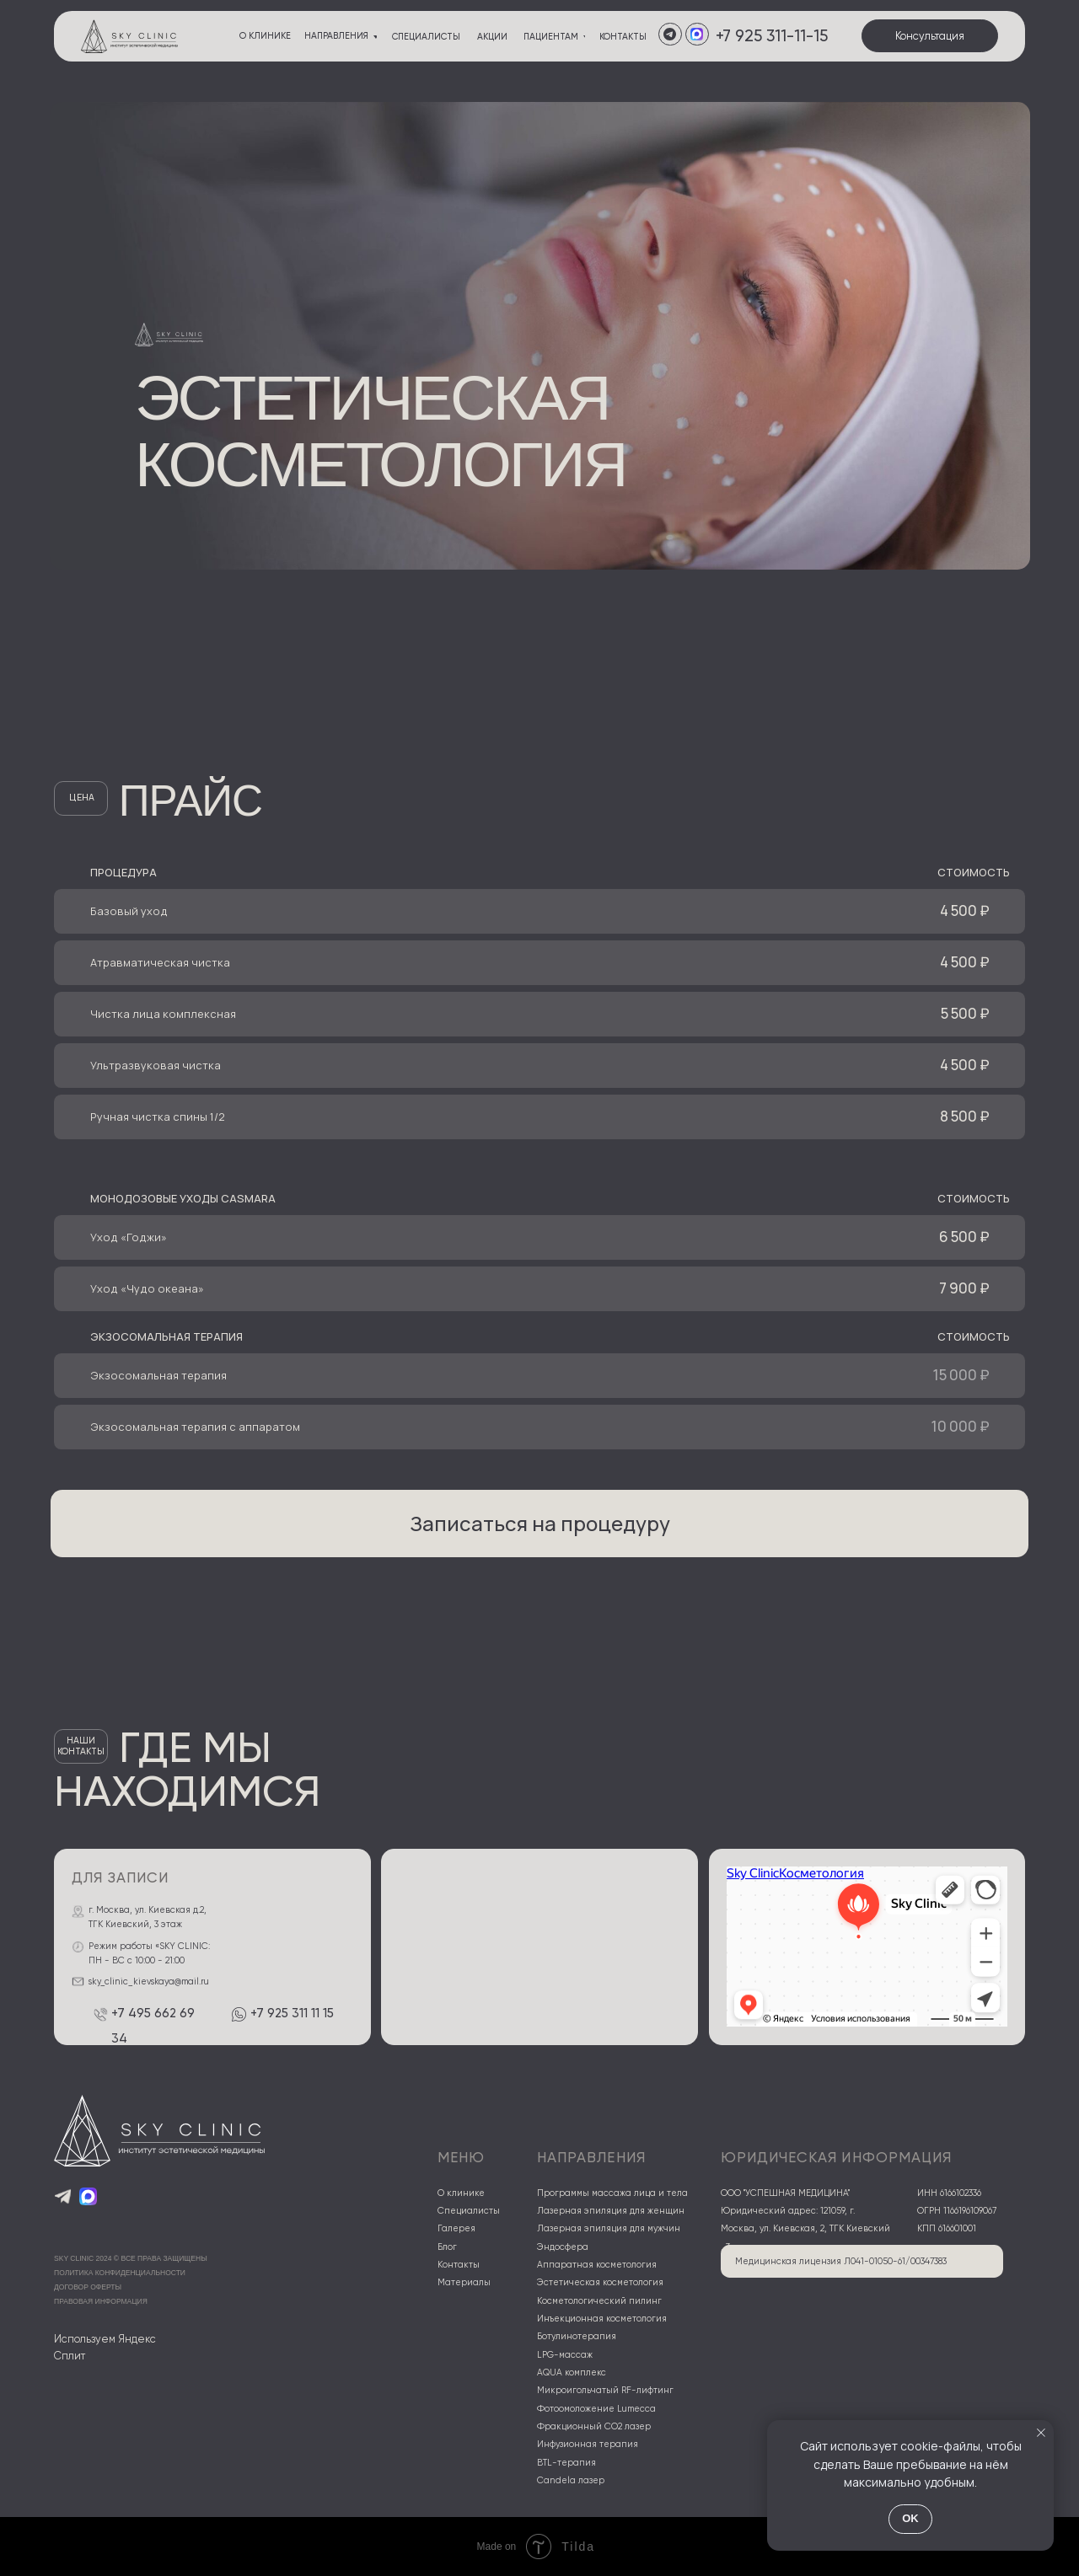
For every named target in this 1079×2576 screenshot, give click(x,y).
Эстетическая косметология (600, 2282)
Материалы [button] (464, 2282)
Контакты (459, 2264)
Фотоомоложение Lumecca (596, 2408)
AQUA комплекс (571, 2372)
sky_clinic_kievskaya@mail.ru (149, 1981)
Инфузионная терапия (587, 2444)
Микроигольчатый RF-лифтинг (605, 2390)
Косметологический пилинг (599, 2300)
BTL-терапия (566, 2462)
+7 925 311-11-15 (772, 36)
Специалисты (469, 2210)
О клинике (461, 2193)
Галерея (456, 2228)
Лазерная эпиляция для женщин (610, 2210)
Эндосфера (562, 2246)
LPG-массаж (565, 2354)
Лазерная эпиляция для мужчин (608, 2228)
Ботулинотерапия (576, 2336)
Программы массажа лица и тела (612, 2193)
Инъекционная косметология (602, 2318)
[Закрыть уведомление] (1041, 2432)
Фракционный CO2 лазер (594, 2426)
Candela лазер (570, 2480)
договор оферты (87, 2287)
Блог (447, 2246)
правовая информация (101, 2301)
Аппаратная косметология (597, 2264)
